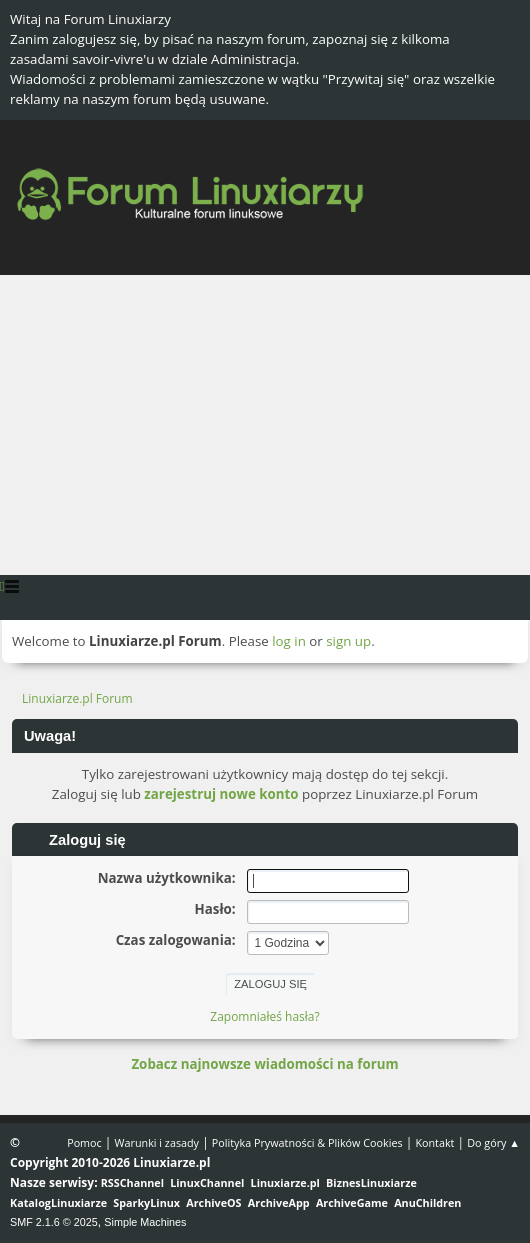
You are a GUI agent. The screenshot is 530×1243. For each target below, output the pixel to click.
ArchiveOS (213, 1202)
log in (289, 641)
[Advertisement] (265, 425)
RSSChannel (132, 1182)
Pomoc (84, 1142)
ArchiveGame (352, 1202)
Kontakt (434, 1142)
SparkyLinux (146, 1202)
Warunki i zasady (157, 1142)
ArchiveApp (279, 1202)
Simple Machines (145, 1222)
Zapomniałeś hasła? (264, 1016)
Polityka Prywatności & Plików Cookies (307, 1142)
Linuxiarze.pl (285, 1182)
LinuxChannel (207, 1182)
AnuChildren (427, 1202)
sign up (348, 641)
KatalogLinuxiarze (58, 1202)
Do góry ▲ (493, 1142)
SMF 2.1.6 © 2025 (54, 1222)
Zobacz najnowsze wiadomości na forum (264, 1064)
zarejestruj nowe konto (221, 794)
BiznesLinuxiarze (371, 1182)
